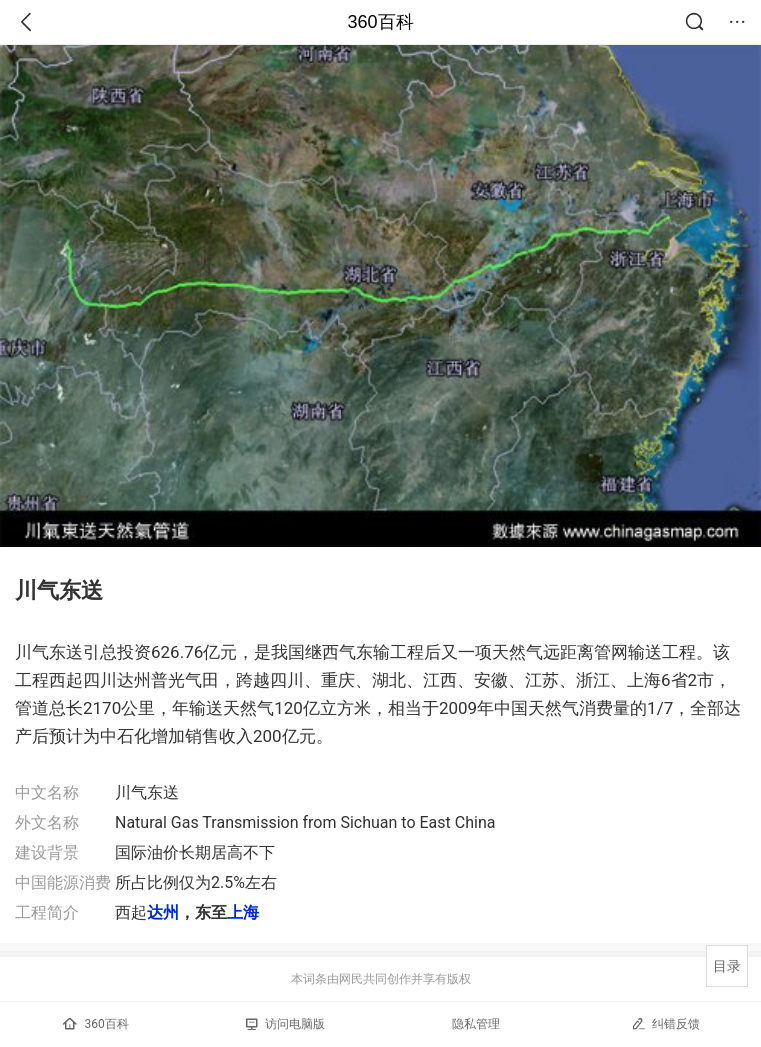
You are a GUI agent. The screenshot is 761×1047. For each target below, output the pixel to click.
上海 (243, 912)
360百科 (380, 22)
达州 (163, 912)
